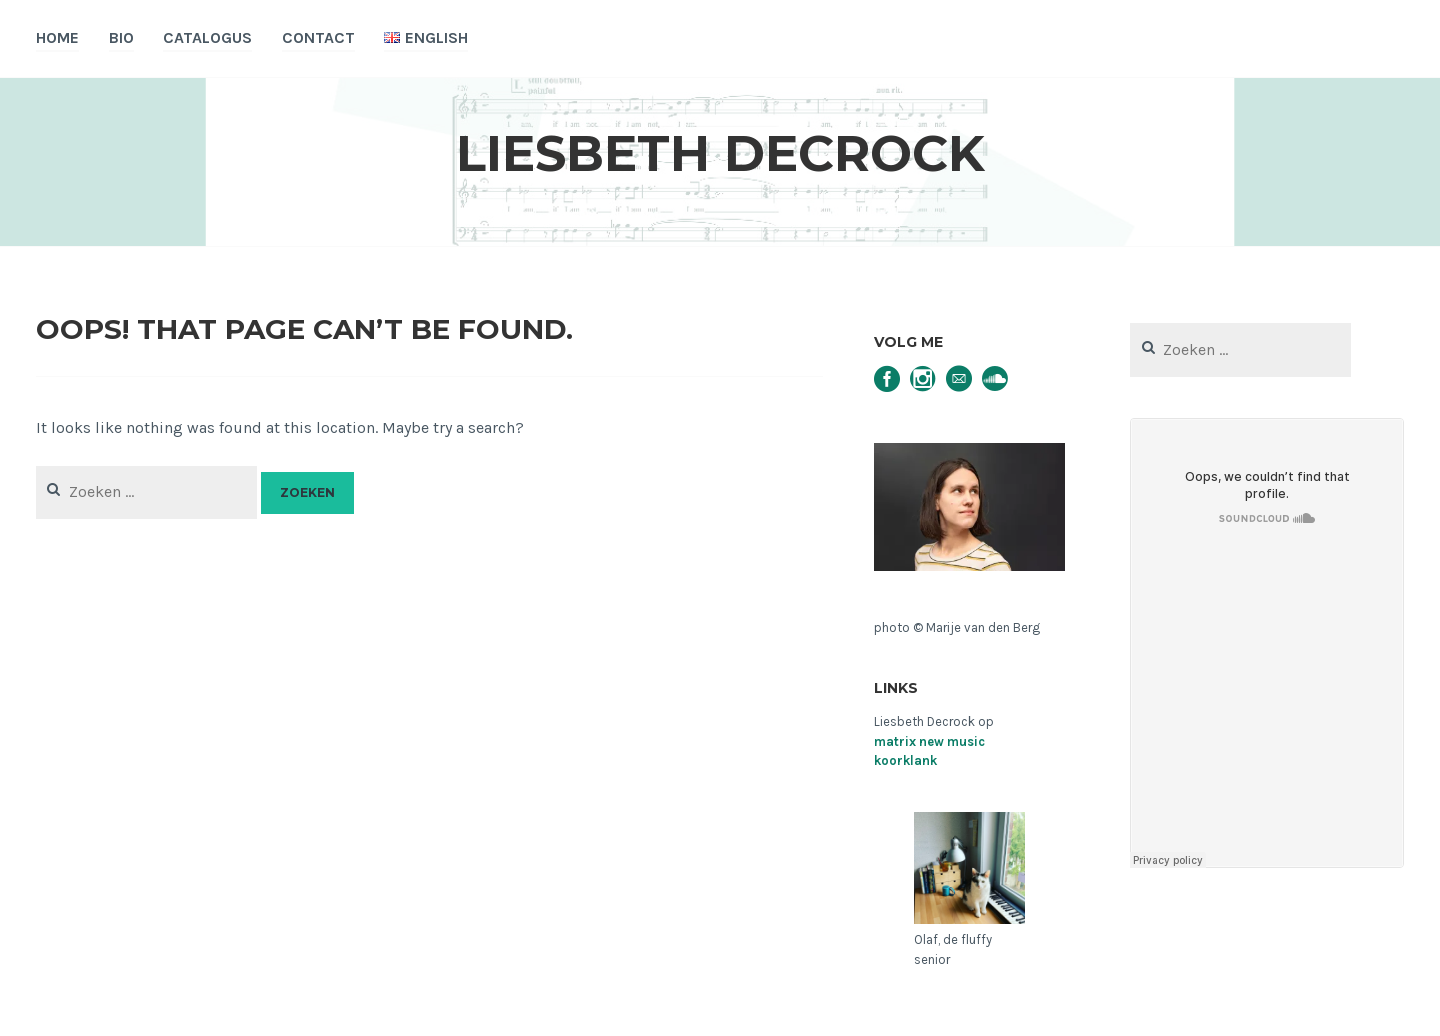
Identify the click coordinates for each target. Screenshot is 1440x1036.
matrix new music (929, 741)
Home (57, 37)
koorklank (905, 760)
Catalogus (207, 37)
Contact (318, 37)
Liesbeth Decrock (720, 153)
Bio (121, 37)
